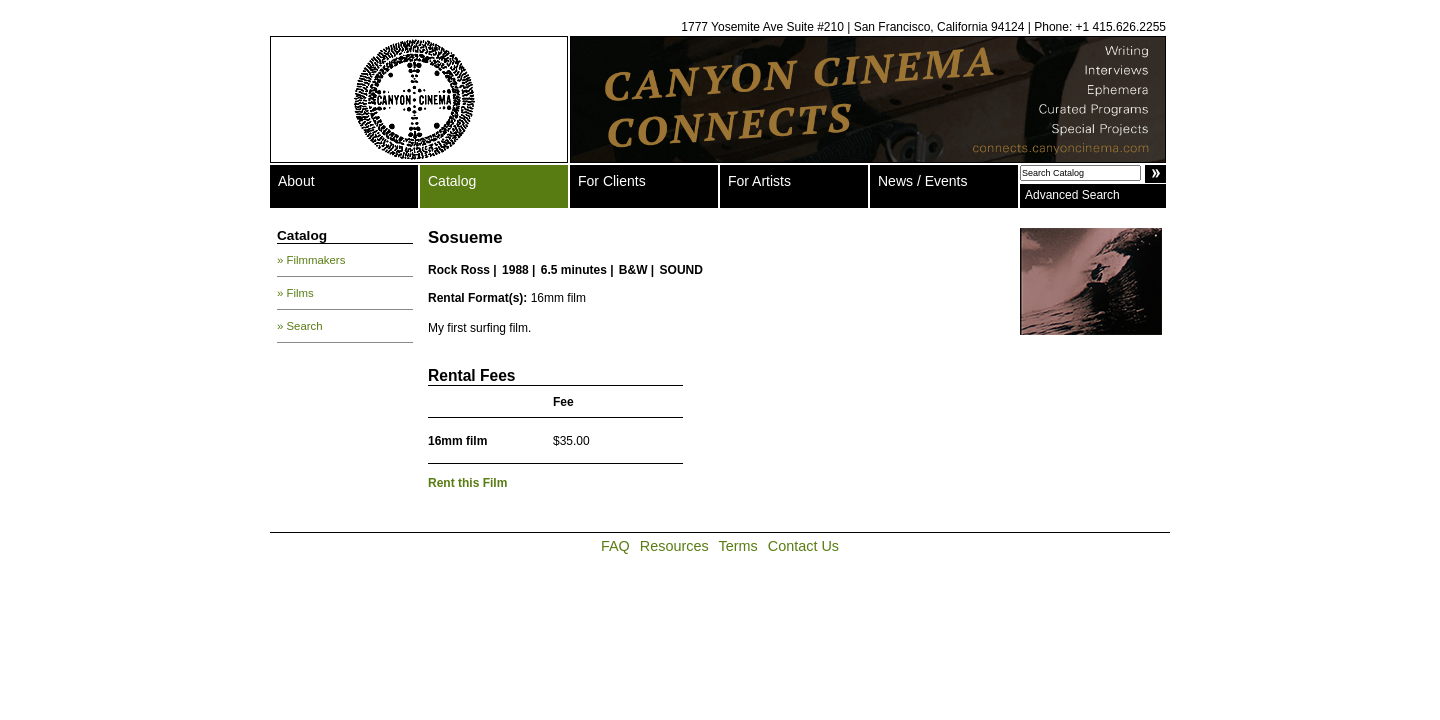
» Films (295, 293)
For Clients (612, 181)
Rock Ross (459, 270)
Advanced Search (1072, 195)
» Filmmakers (311, 260)
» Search (300, 326)
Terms (738, 546)
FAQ (615, 546)
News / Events (922, 181)
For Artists (759, 181)
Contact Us (803, 546)
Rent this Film (467, 483)
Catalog (452, 181)
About (296, 181)
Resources (674, 546)
